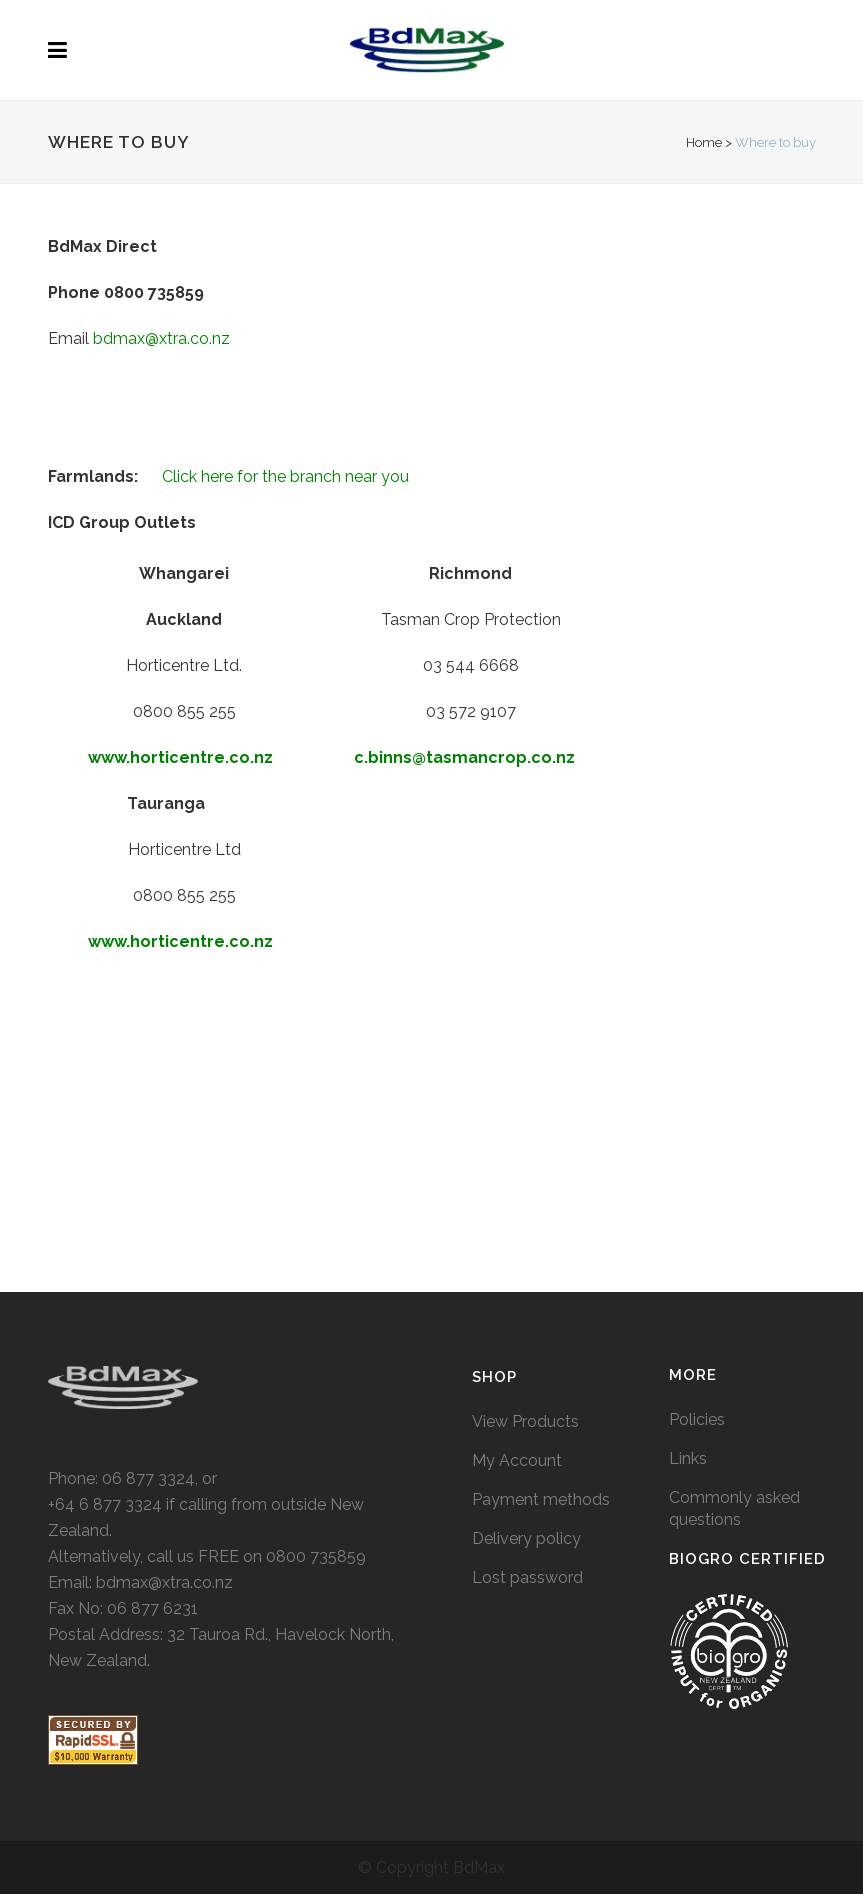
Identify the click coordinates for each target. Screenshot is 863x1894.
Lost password (527, 1321)
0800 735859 (316, 1300)
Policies (697, 1163)
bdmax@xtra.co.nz (161, 338)
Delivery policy (526, 1282)
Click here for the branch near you (285, 476)
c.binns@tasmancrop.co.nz (466, 757)
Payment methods (541, 1243)
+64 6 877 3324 (105, 1248)
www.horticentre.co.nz (180, 757)
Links (688, 1202)
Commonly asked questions (734, 1252)
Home (704, 142)
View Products (525, 1165)
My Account (517, 1204)
